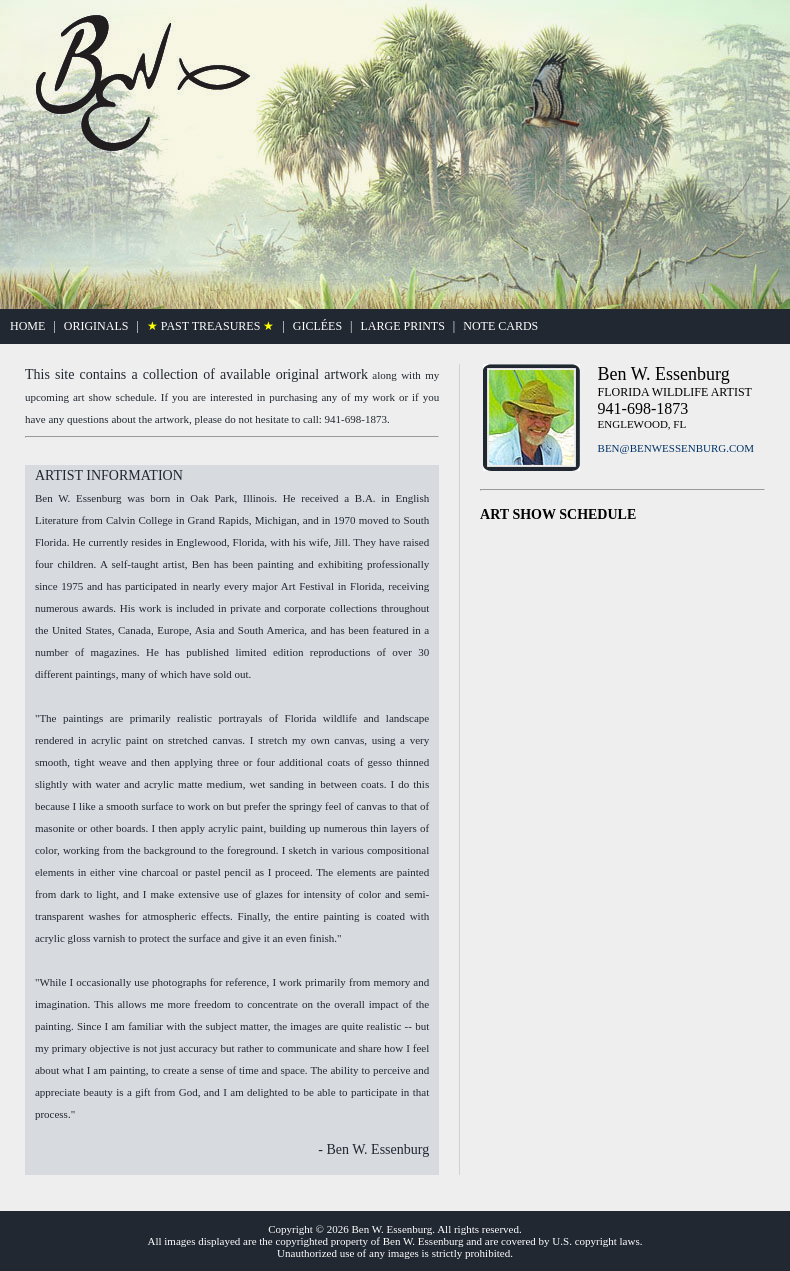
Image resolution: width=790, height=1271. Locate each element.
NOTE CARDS (500, 326)
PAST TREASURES (211, 326)
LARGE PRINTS (402, 326)
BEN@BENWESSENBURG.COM (676, 448)
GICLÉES (317, 326)
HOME (27, 326)
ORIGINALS (96, 326)
